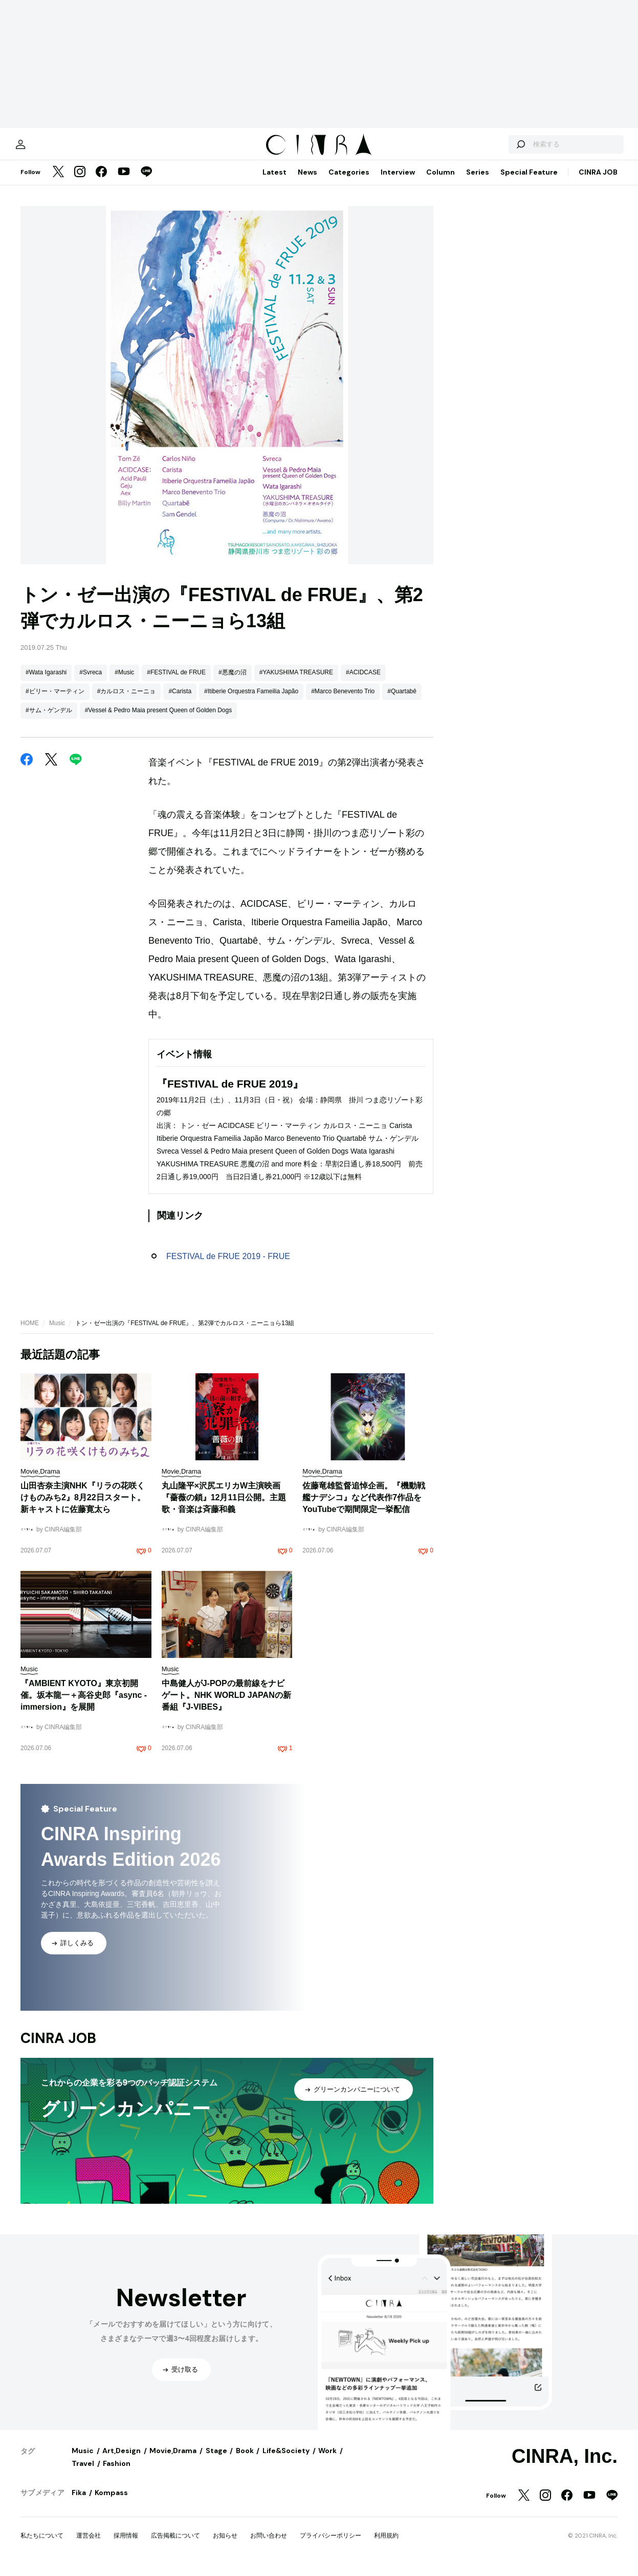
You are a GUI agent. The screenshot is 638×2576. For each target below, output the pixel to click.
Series (477, 180)
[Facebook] (101, 181)
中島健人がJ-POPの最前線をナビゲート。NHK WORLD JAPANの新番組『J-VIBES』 (226, 1704)
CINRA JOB (598, 180)
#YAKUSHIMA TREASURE (296, 681)
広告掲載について (175, 2544)
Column (440, 180)
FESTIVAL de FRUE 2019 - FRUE (228, 1265)
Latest (274, 180)
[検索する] (499, 148)
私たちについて (41, 2544)
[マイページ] (42, 148)
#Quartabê (401, 700)
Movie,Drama (172, 2459)
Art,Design (121, 2459)
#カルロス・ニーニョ (126, 700)
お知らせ (225, 2544)
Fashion (116, 2471)
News (307, 180)
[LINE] (146, 181)
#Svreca (90, 681)
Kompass (111, 2500)
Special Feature (529, 180)
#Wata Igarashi (46, 681)
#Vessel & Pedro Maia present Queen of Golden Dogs (158, 718)
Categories (348, 180)
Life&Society (286, 2459)
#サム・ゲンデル (49, 718)
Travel (83, 2471)
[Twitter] (58, 181)
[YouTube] (123, 181)
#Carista (179, 700)
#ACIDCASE (363, 681)
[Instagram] (79, 181)
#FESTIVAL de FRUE (176, 681)
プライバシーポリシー (330, 2544)
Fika (79, 2500)
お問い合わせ (268, 2544)
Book (245, 2459)
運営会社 (88, 2544)
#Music (124, 681)
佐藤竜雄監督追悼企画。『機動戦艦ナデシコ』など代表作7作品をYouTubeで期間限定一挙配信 (363, 1506)
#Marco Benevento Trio (343, 700)
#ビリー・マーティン (55, 700)
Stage (216, 2459)
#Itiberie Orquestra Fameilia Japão (251, 700)
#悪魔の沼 (232, 681)
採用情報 (126, 2544)
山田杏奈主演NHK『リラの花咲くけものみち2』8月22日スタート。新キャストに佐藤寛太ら (82, 1506)
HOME (29, 1331)
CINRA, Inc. (565, 2465)
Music (57, 1331)
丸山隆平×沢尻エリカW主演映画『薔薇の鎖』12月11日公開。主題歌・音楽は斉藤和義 (224, 1506)
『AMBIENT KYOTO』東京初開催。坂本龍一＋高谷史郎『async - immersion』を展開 (83, 1704)
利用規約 (386, 2544)
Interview (398, 180)
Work (327, 2459)
